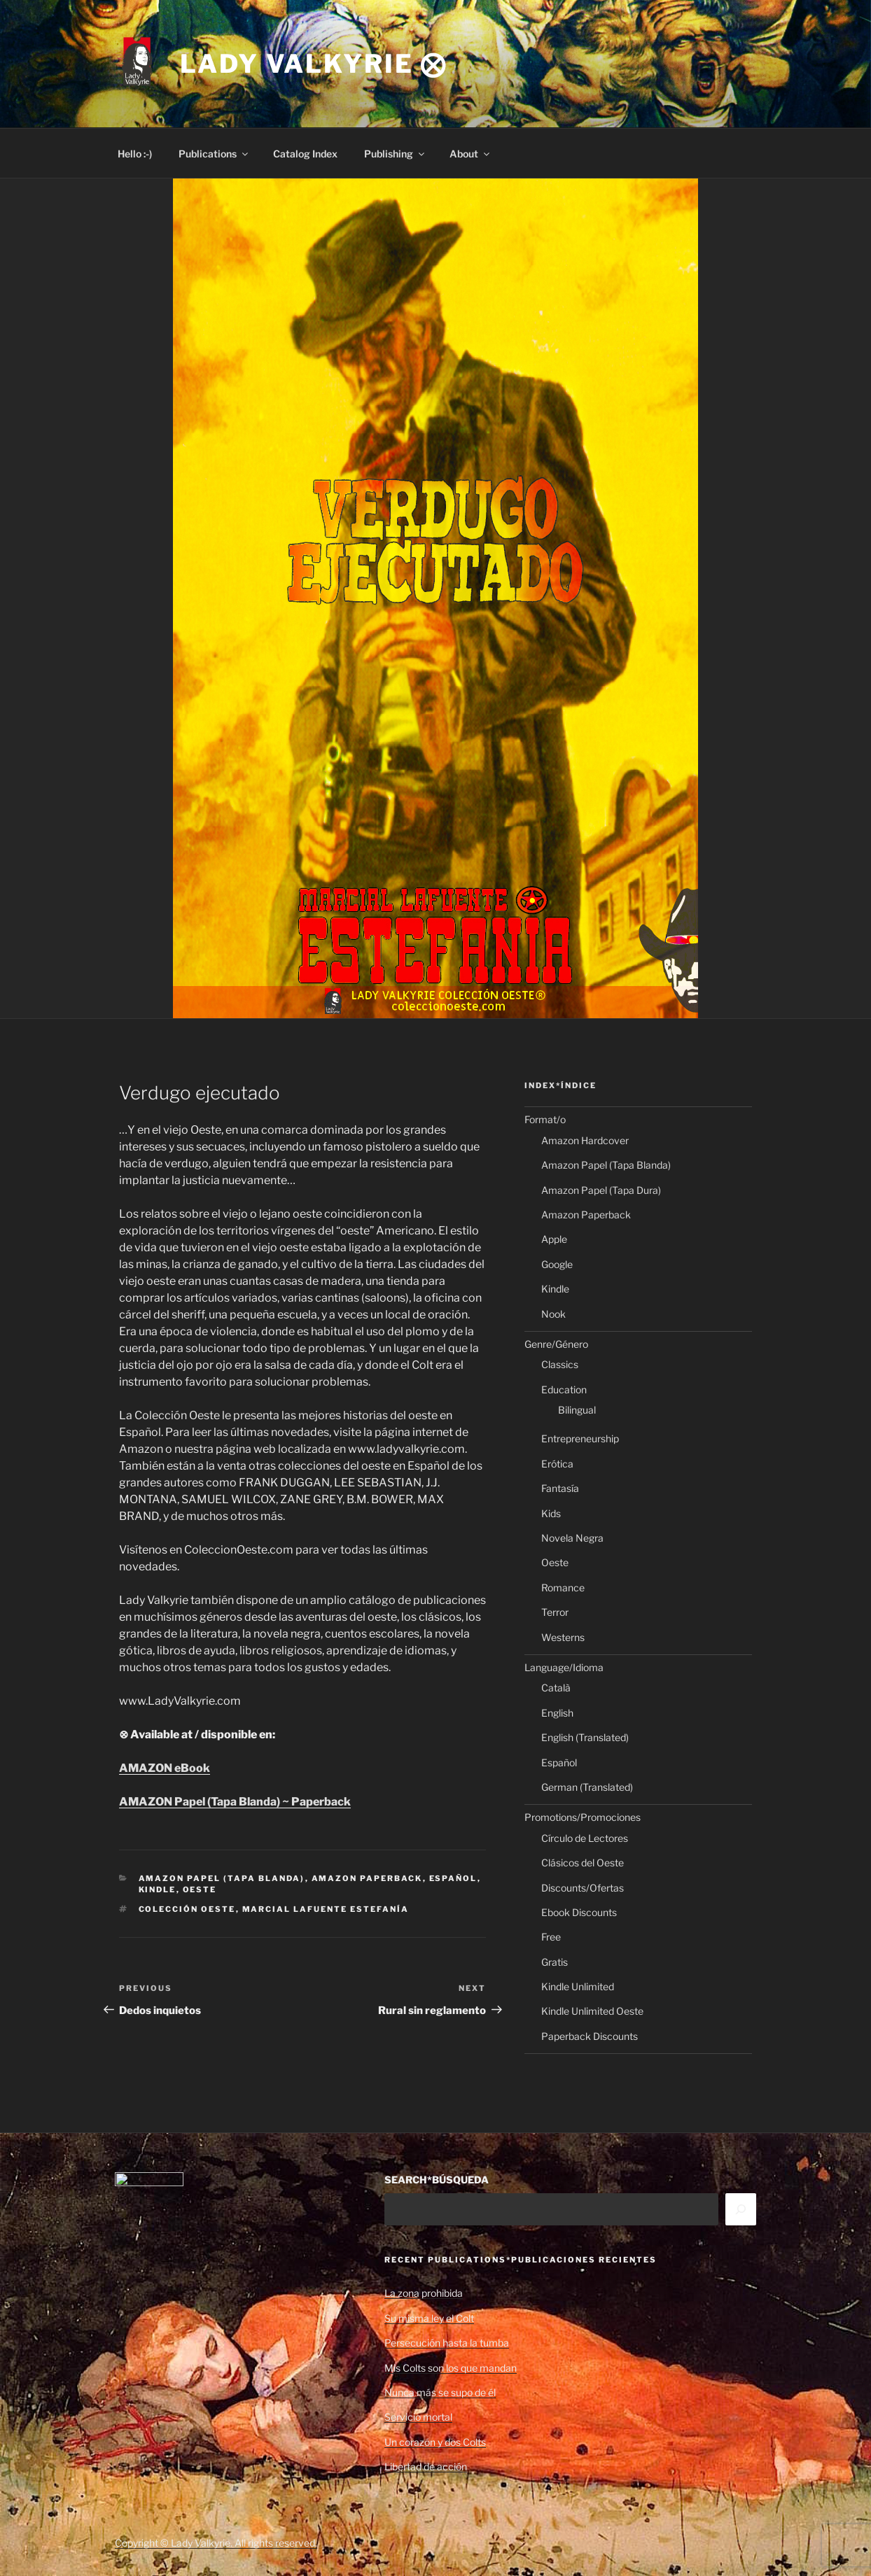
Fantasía (560, 1488)
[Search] (740, 2209)
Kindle (157, 1889)
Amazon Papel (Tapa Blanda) (222, 1878)
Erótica (557, 1464)
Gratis (554, 1962)
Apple (554, 1239)
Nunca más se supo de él (440, 2392)
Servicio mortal (418, 2417)
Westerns (563, 1637)
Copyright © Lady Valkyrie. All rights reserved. (216, 2543)
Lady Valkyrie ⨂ (313, 63)
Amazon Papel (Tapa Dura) (601, 1190)
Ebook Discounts (579, 1912)
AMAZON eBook (164, 1768)
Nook (553, 1314)
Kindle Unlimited (577, 1986)
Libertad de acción (425, 2466)
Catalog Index (305, 154)
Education (564, 1389)
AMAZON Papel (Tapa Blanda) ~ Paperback (235, 1801)
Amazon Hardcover (585, 1140)
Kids (551, 1513)
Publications (214, 154)
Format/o (545, 1119)
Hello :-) (135, 154)
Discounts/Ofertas (582, 1888)
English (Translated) (585, 1737)
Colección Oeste (187, 1909)
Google (557, 1264)
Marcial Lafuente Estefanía (326, 1909)
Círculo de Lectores (584, 1838)
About (471, 154)
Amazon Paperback (367, 1878)
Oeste (200, 1889)
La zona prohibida (423, 2293)
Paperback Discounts (589, 2036)
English (557, 1713)
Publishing (395, 154)
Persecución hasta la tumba (446, 2343)
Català (556, 1688)
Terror (555, 1612)
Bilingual (577, 1410)
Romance (563, 1587)
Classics (559, 1364)
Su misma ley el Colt (429, 2318)
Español (453, 1878)
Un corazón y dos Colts (435, 2442)
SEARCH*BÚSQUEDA (436, 2180)
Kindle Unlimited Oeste (592, 2011)
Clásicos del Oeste (582, 1862)
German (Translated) (587, 1787)
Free (551, 1937)
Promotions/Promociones (582, 1817)
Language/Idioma (564, 1667)
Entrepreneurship (580, 1438)
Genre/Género (556, 1344)
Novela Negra (572, 1538)
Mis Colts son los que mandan (450, 2368)
